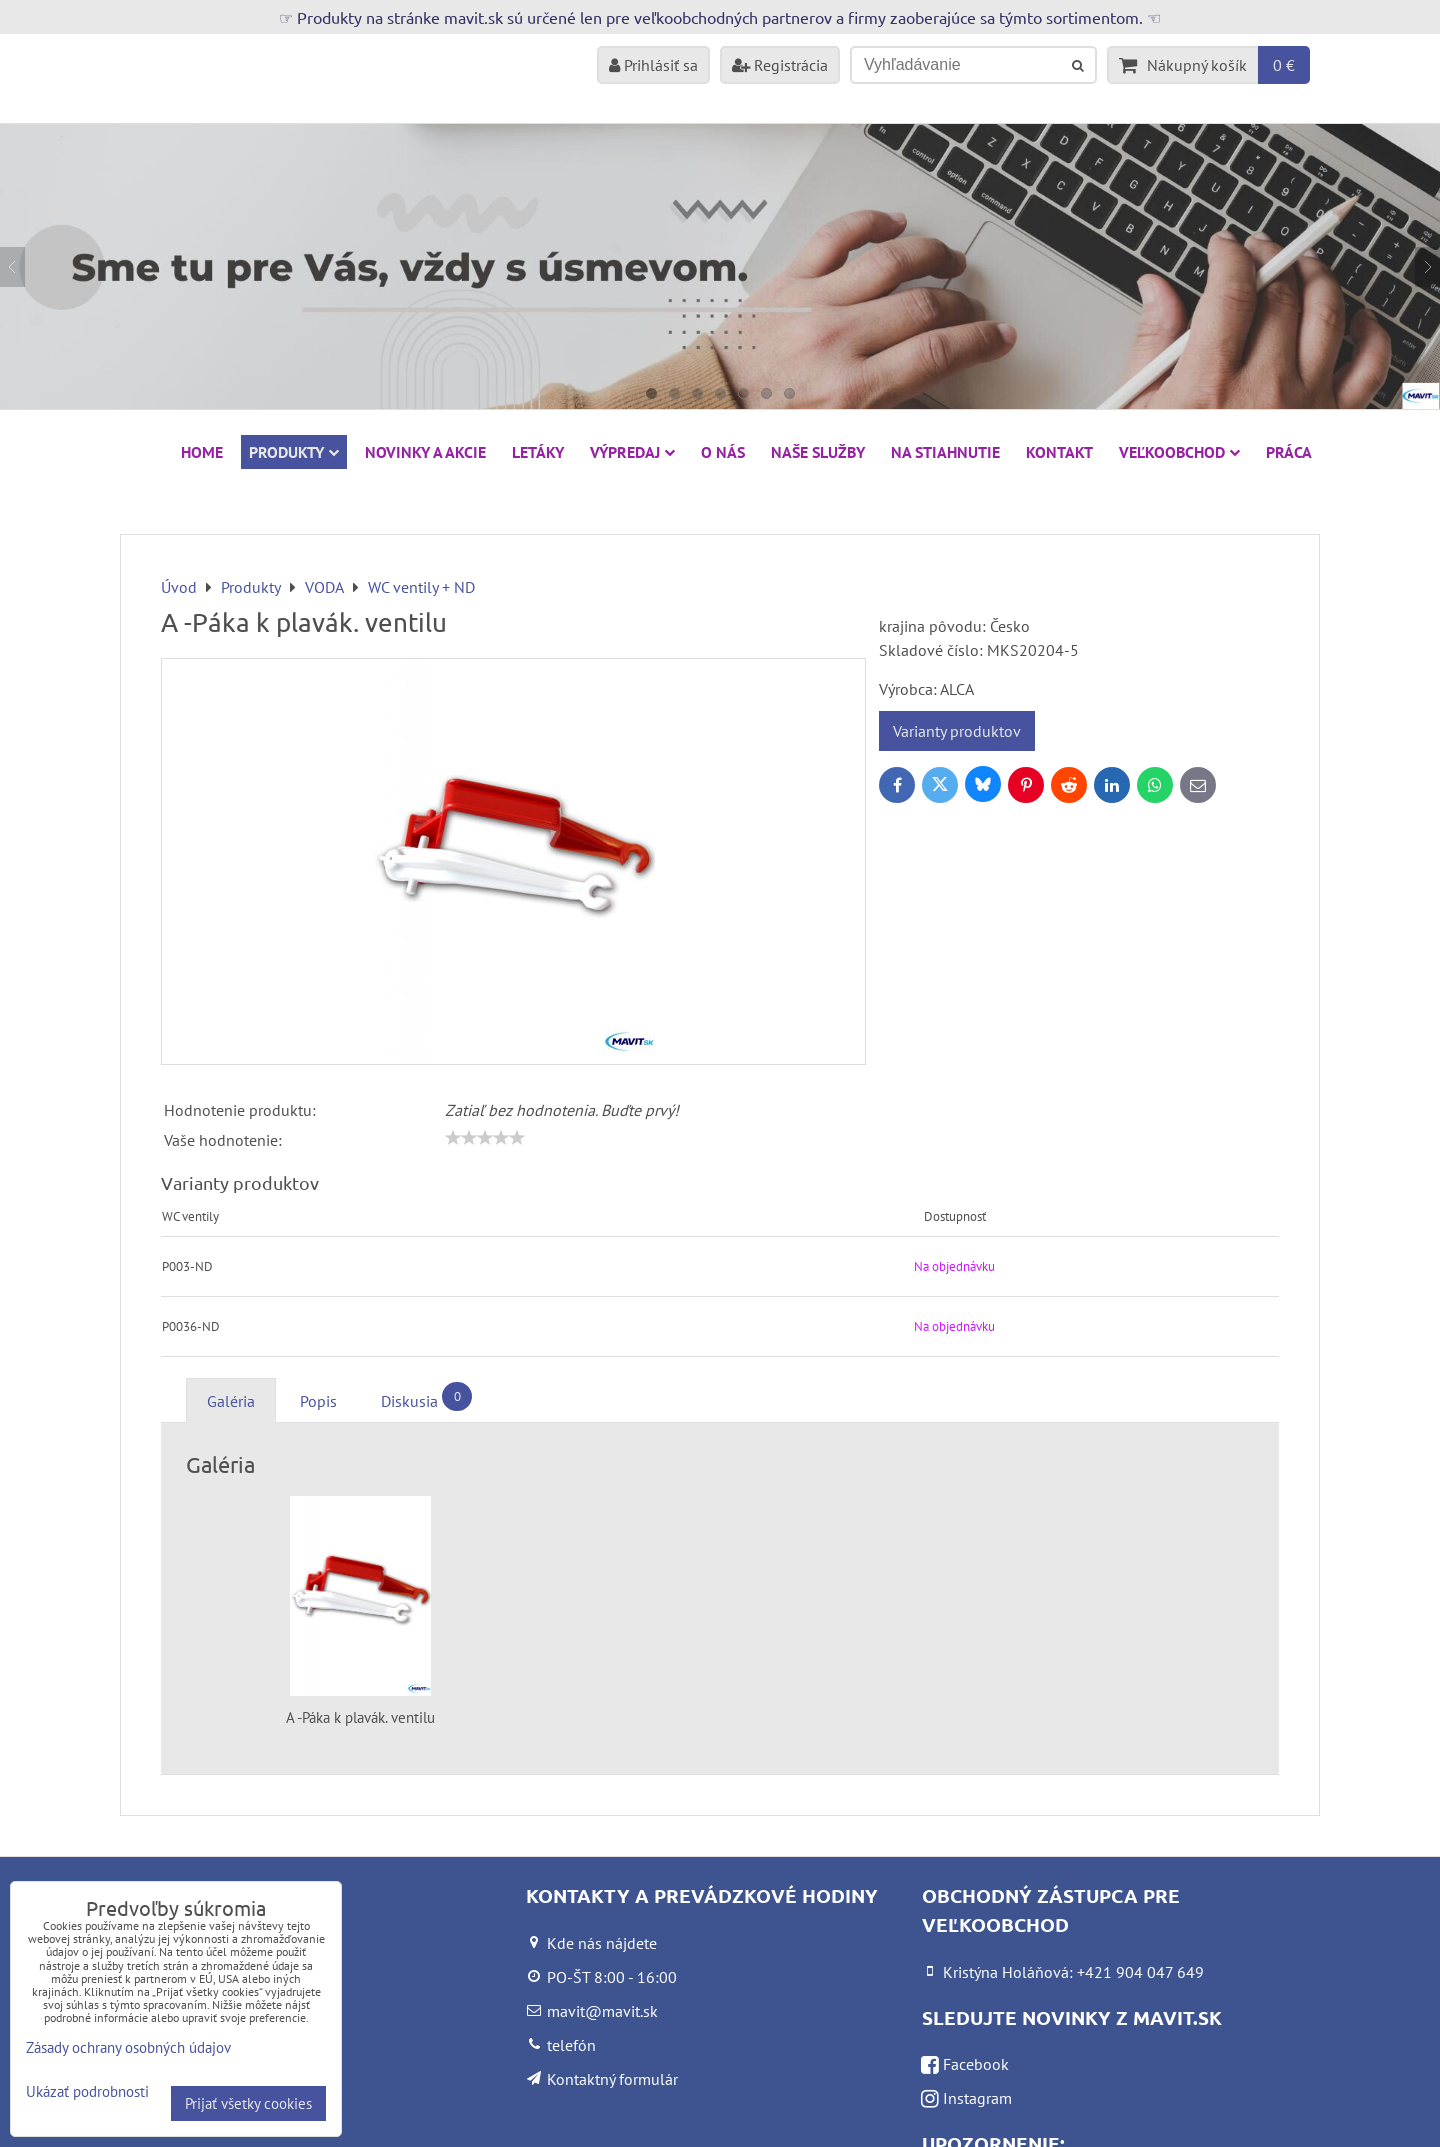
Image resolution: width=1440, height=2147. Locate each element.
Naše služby (818, 452)
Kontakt (1059, 452)
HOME (202, 452)
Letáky (538, 452)
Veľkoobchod (1179, 452)
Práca (1289, 452)
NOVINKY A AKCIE (425, 452)
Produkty (294, 452)
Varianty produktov (957, 731)
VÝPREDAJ (632, 452)
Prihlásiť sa (653, 65)
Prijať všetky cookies (248, 2103)
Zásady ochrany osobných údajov (128, 2047)
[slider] (485, 1138)
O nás (723, 452)
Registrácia (780, 65)
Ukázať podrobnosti (87, 2092)
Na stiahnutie (945, 452)
